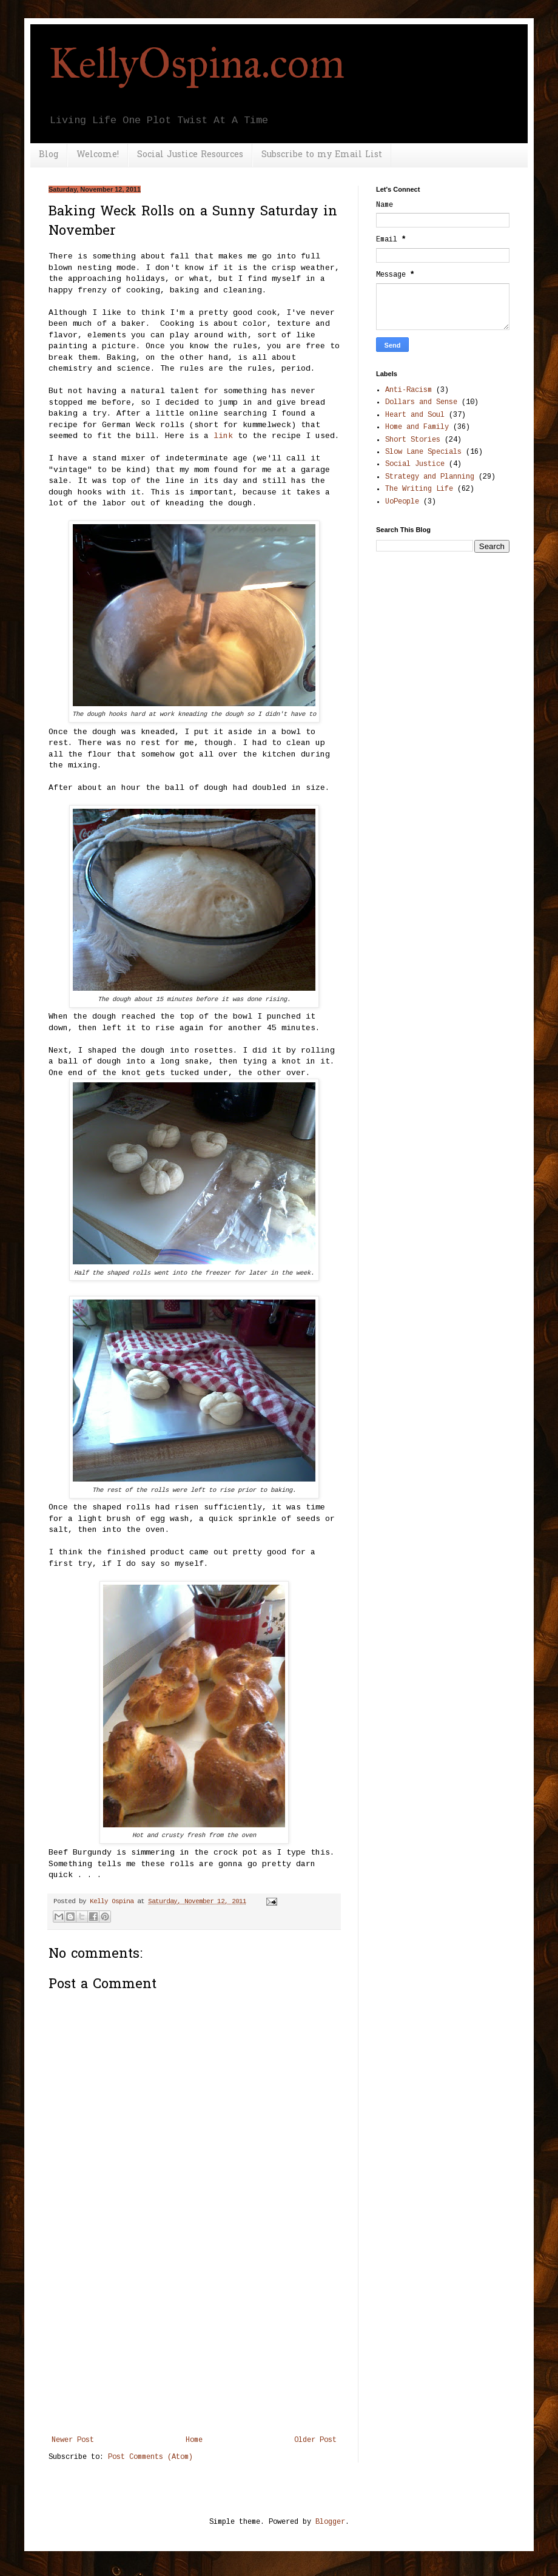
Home (194, 2440)
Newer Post (73, 2440)
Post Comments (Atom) (150, 2457)
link (223, 435)
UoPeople (402, 501)
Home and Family (417, 427)
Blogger (330, 2522)
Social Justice (415, 464)
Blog (48, 155)
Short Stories (412, 440)
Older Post (315, 2440)
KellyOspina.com (197, 63)
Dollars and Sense (421, 402)
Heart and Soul (415, 415)
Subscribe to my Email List (321, 155)
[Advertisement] (194, 2345)
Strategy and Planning (429, 477)
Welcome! (97, 155)
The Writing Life (419, 489)
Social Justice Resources (190, 155)
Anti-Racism (408, 390)
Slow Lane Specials (423, 452)
